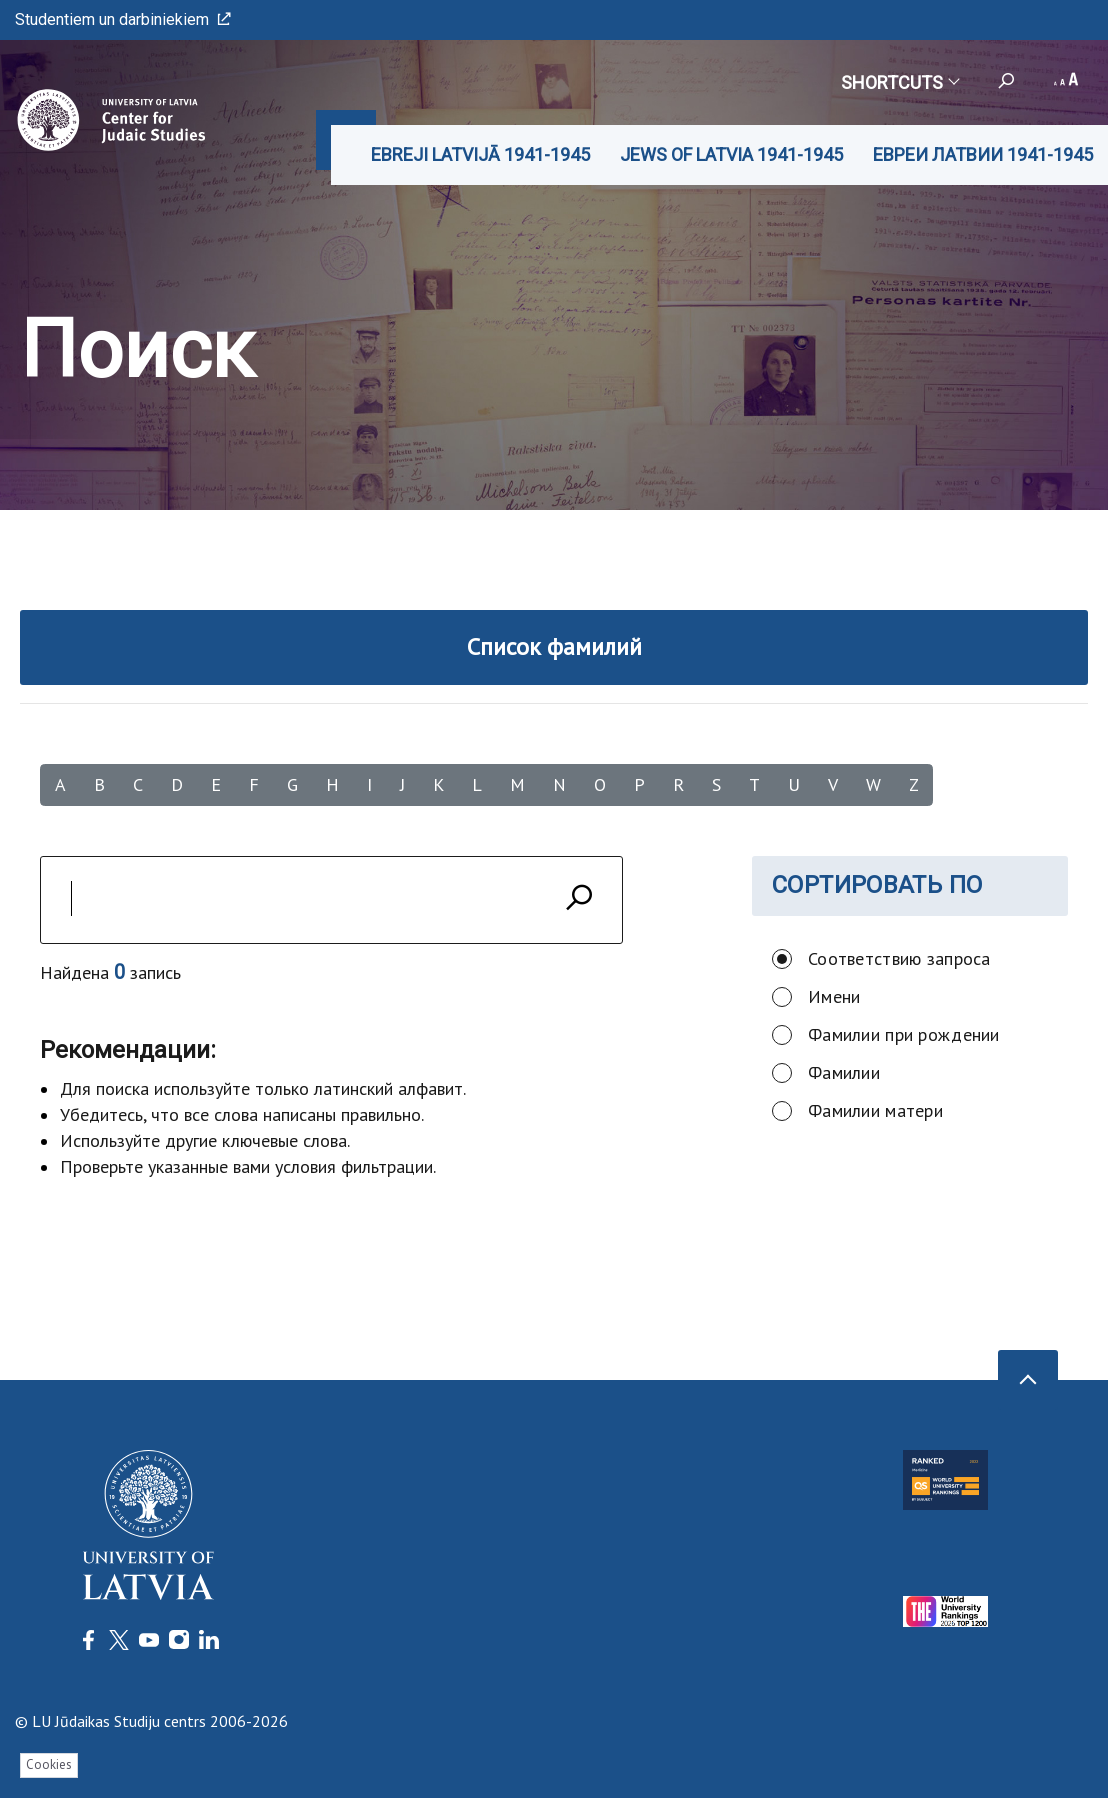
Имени (834, 996)
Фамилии (844, 1072)
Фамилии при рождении (904, 1034)
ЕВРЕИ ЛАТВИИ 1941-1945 (983, 154)
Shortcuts (899, 82)
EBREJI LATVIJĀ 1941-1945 (480, 154)
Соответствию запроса (899, 958)
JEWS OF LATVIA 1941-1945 (731, 154)
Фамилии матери (875, 1110)
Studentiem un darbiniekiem (123, 19)
